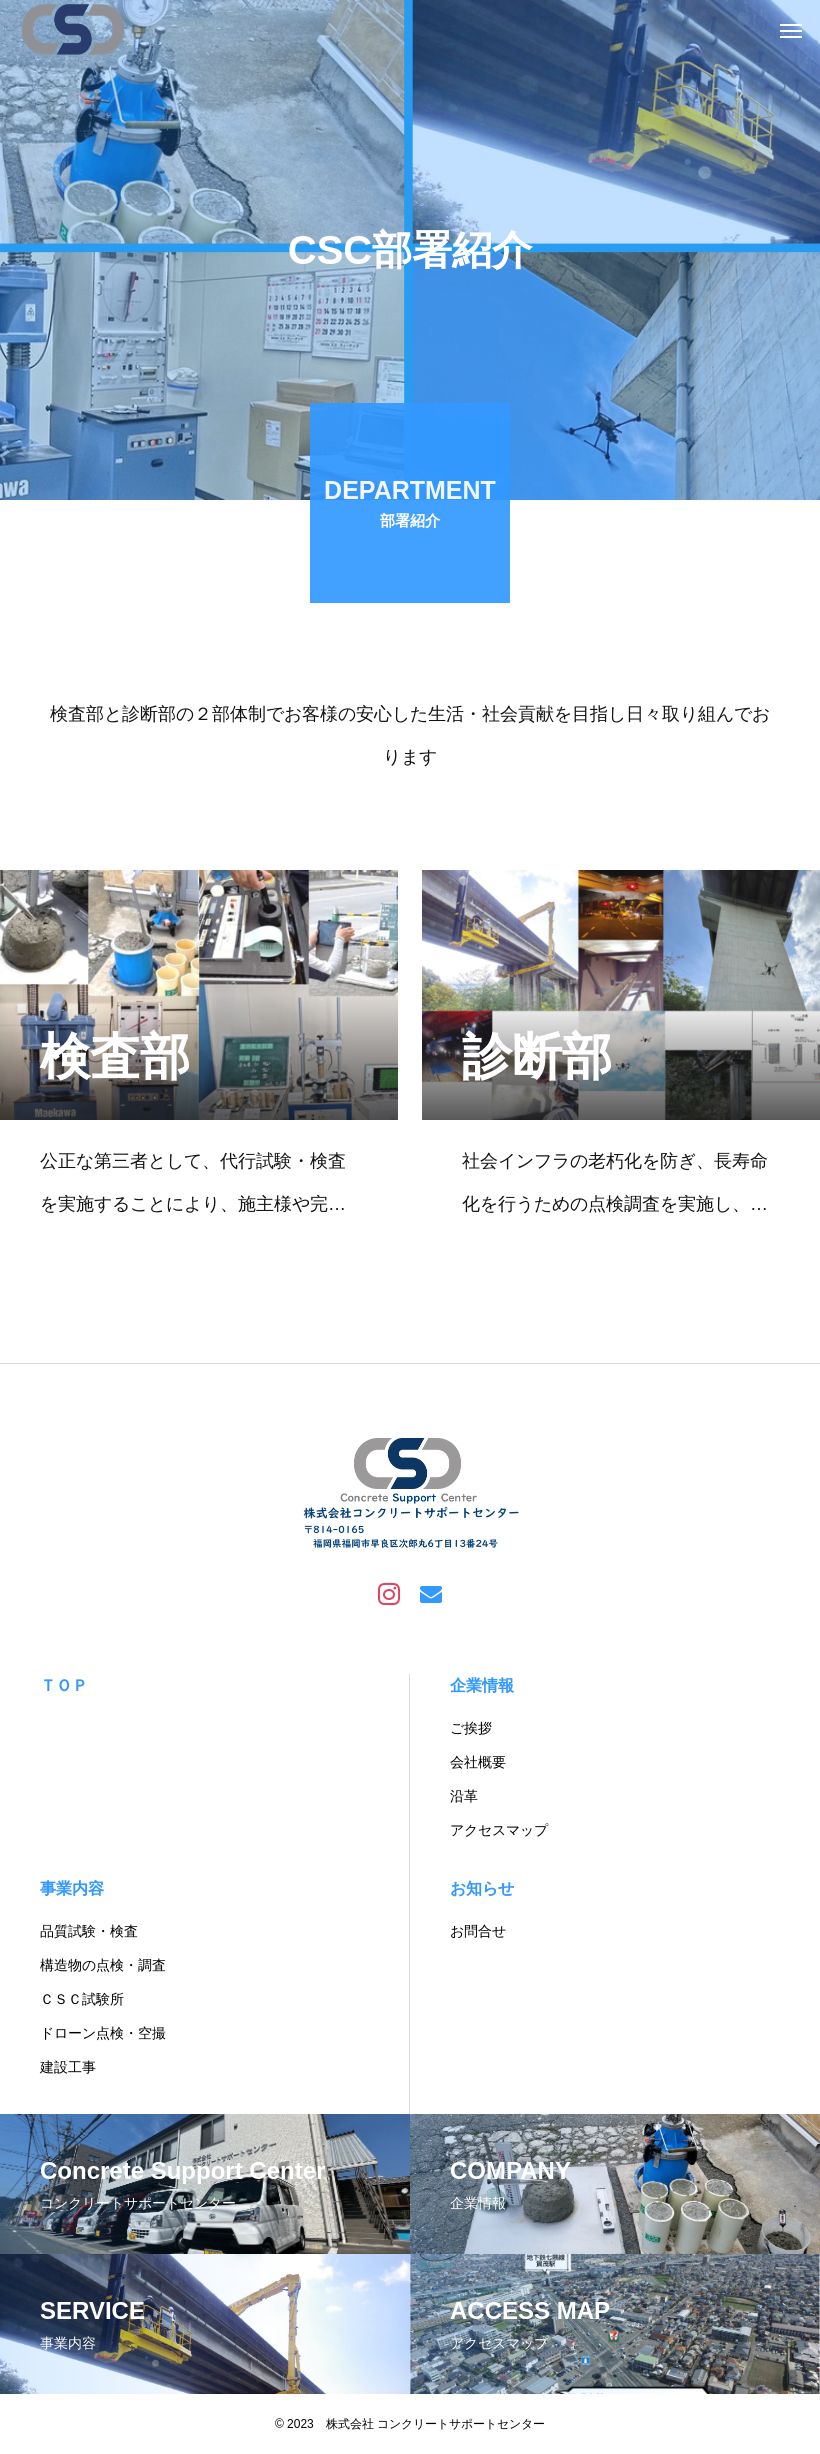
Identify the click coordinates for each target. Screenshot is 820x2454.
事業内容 (72, 1888)
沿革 (464, 1796)
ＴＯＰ (64, 1685)
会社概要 (478, 1762)
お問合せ (478, 1931)
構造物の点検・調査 (103, 1965)
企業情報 (482, 1685)
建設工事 (68, 2067)
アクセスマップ (499, 1830)
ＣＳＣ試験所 (82, 1999)
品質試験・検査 (89, 1931)
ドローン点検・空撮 (103, 2033)
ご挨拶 (471, 1728)
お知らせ (482, 1888)
